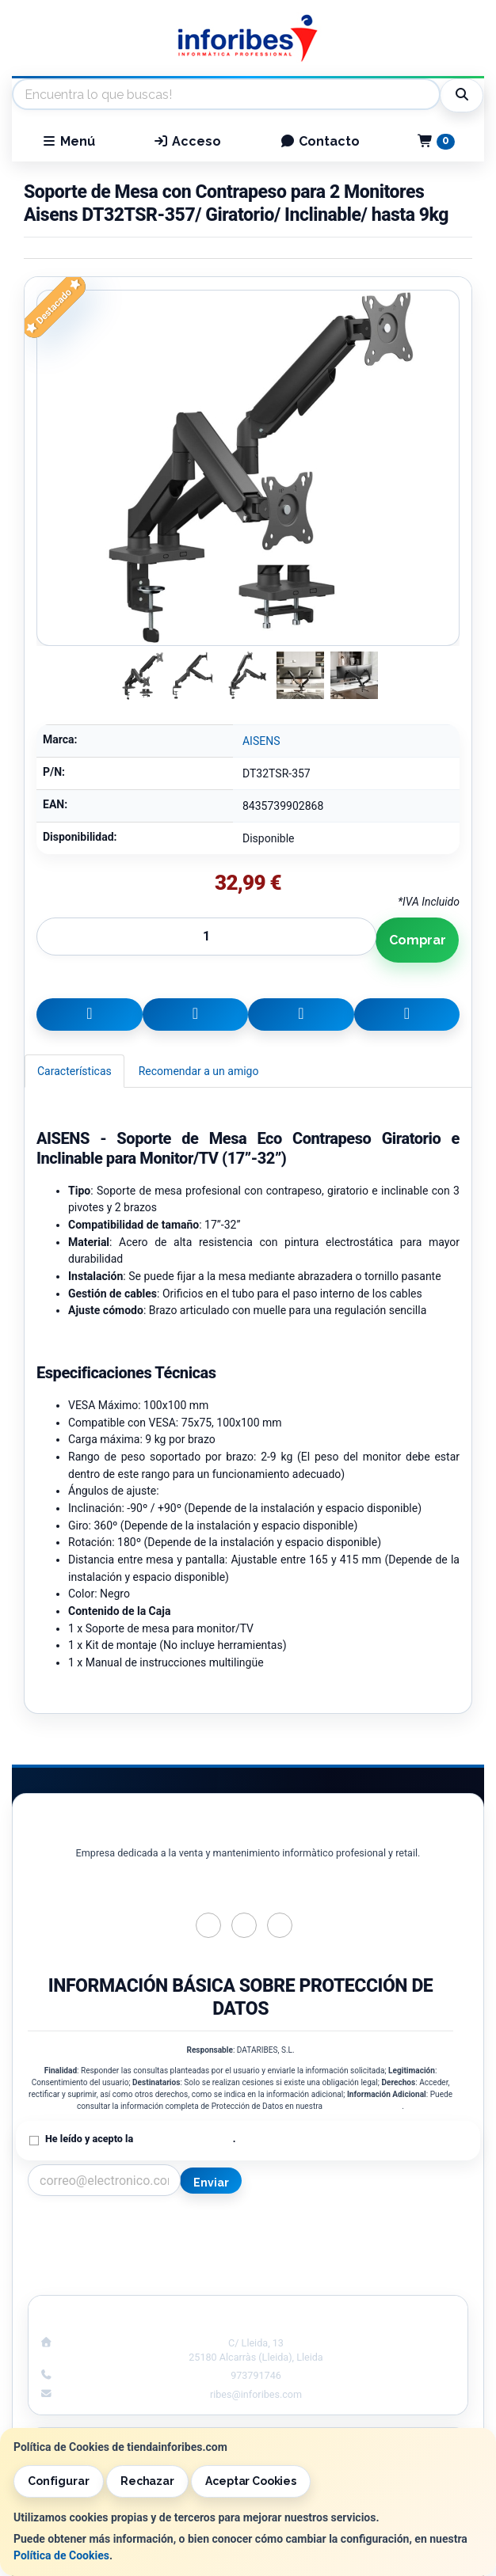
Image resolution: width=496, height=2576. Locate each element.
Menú (68, 141)
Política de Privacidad (363, 2106)
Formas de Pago (363, 2261)
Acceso (187, 141)
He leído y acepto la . (140, 2139)
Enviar (210, 2182)
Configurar (59, 2481)
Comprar (417, 940)
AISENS (261, 741)
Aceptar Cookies (250, 2481)
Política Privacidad (132, 2244)
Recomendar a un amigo (199, 1071)
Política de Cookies (61, 2555)
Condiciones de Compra (132, 2261)
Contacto (320, 141)
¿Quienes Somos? (131, 2277)
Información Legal (364, 2227)
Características (74, 1071)
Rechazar (147, 2481)
